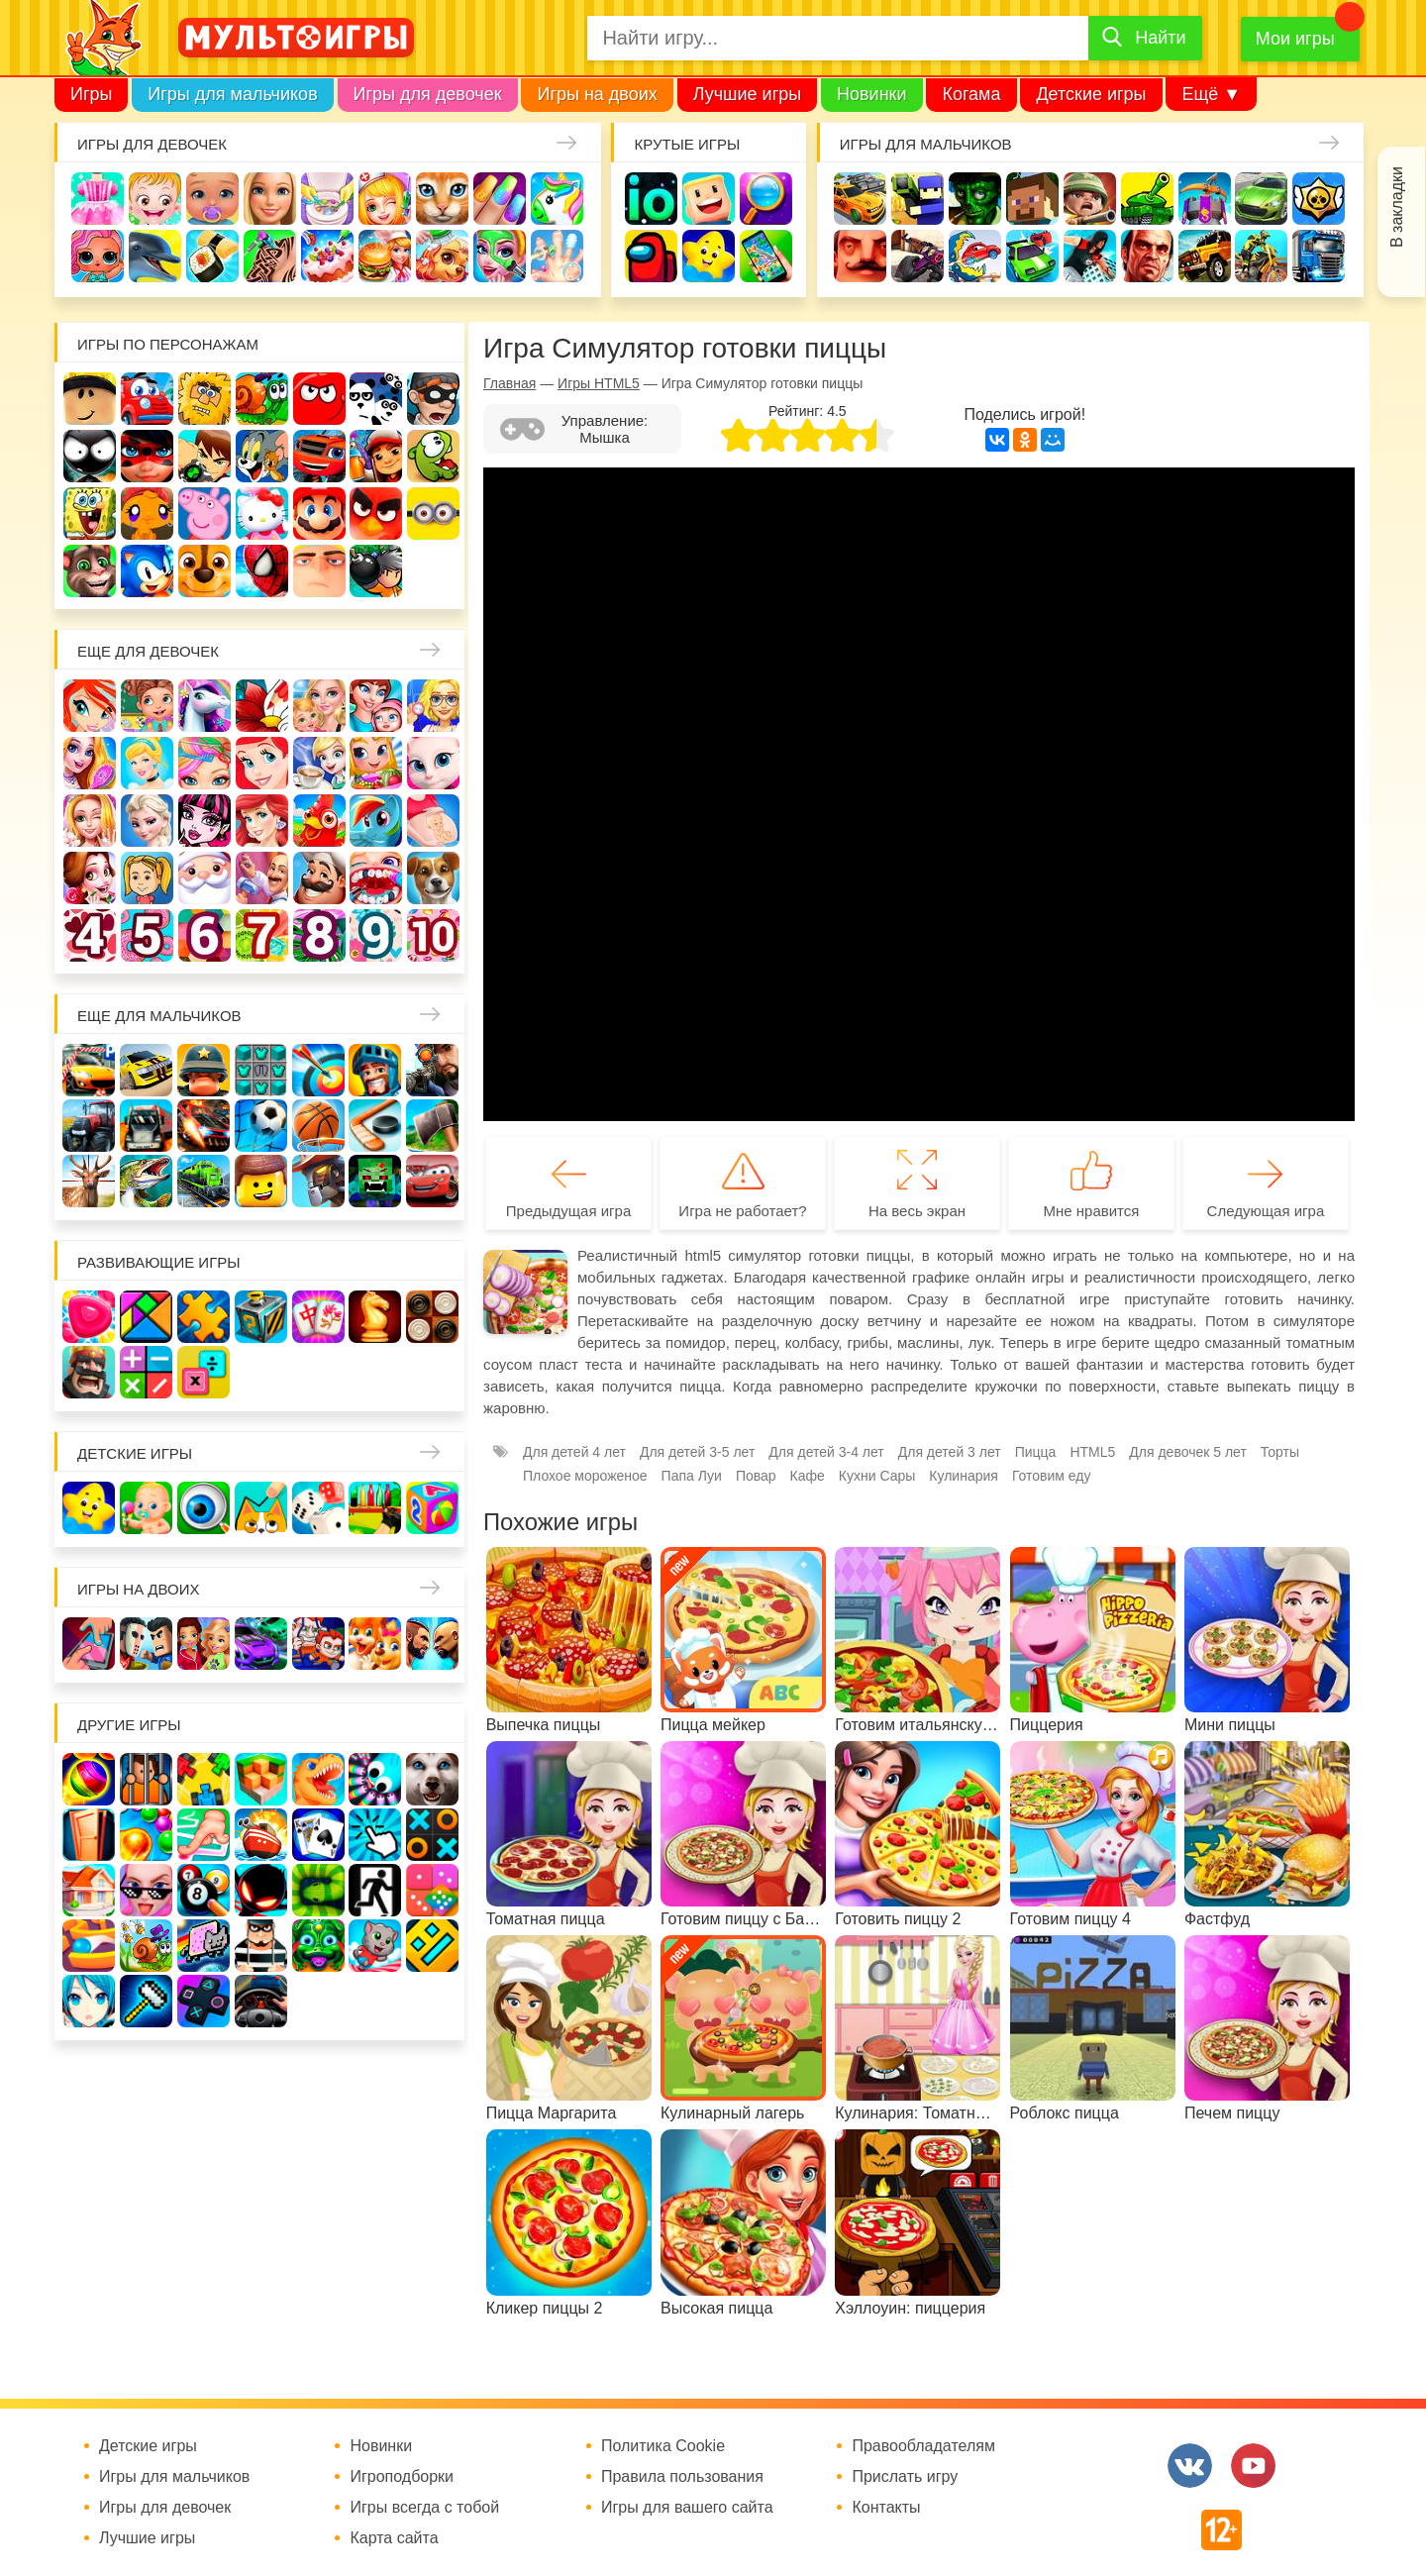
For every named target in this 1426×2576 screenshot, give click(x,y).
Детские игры (1091, 94)
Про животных (433, 878)
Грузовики (1318, 256)
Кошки (442, 198)
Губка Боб (89, 513)
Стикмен (89, 456)
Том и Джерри (262, 456)
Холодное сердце (147, 820)
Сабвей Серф (376, 456)
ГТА (1147, 256)
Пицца (1036, 1452)
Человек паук (262, 571)
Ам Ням (433, 456)
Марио (319, 513)
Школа (147, 705)
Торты (327, 256)
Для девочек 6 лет (204, 935)
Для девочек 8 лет (319, 935)
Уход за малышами (212, 198)
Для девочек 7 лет (262, 935)
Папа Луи (692, 1476)
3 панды (376, 398)
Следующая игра (1266, 1210)
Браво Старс (1318, 198)
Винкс (89, 705)
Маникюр (499, 198)
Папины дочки (147, 878)
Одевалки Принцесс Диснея (89, 878)
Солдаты (1090, 198)
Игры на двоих (597, 94)
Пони (376, 820)
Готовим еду (384, 256)
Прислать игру (905, 2477)
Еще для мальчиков (159, 1015)
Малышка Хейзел (155, 198)
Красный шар (319, 398)
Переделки (262, 878)
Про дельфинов (155, 256)
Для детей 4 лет (574, 1452)
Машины (1261, 198)
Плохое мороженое (585, 1476)
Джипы (1204, 256)
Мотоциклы (1261, 256)
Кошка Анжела (433, 763)
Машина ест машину (975, 256)
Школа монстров (204, 820)
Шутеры (917, 256)
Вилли (147, 398)
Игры (91, 94)
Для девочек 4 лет (89, 935)
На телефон (766, 256)
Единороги (557, 198)
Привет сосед (860, 256)
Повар (319, 878)
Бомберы (376, 571)
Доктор (384, 198)
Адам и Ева (204, 398)
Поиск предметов (766, 198)
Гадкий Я (319, 571)
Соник (147, 571)
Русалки (262, 820)
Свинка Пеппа (204, 513)
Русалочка (262, 763)
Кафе (319, 763)
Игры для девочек (428, 94)
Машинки (1032, 256)
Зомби (975, 198)
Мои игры (1295, 39)
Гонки (860, 198)
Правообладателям (923, 2446)
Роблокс (89, 398)
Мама (376, 705)
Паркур (1090, 256)
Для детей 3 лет (949, 1452)
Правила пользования (682, 2477)
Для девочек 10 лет (433, 935)
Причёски (89, 763)
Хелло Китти (262, 513)
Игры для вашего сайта (687, 2508)
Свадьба (89, 820)
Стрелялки (917, 198)
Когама (971, 94)
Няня (319, 705)
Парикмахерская (204, 763)
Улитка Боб (262, 398)
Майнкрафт (1032, 198)
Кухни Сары (877, 1476)
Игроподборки (402, 2477)
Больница (433, 705)
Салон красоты (499, 256)
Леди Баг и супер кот (147, 456)
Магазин (376, 763)
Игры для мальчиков (232, 94)
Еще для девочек (148, 651)
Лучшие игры (747, 94)
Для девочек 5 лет (147, 935)
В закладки (1396, 207)
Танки (1147, 198)
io (651, 198)
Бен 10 (204, 456)
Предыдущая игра (568, 1210)
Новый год (204, 878)
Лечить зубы (376, 878)
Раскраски (262, 705)
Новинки (872, 94)
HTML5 (1092, 1452)
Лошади (204, 705)
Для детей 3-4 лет (825, 1452)
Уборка (327, 198)
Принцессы (147, 763)
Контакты (886, 2508)
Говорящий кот (89, 571)
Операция (557, 256)
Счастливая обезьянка (147, 513)
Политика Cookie (663, 2446)
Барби (270, 198)
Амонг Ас (651, 256)
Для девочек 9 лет (376, 935)
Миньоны (433, 513)
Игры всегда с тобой (424, 2508)
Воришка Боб (433, 398)
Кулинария (212, 256)
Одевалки (97, 198)
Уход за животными (442, 256)
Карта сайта (394, 2538)
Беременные (433, 820)
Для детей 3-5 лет (697, 1452)
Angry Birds (376, 513)
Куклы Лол (97, 256)
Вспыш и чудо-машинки (319, 456)
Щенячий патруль (204, 571)
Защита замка (1204, 198)
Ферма (319, 820)
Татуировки (270, 256)
